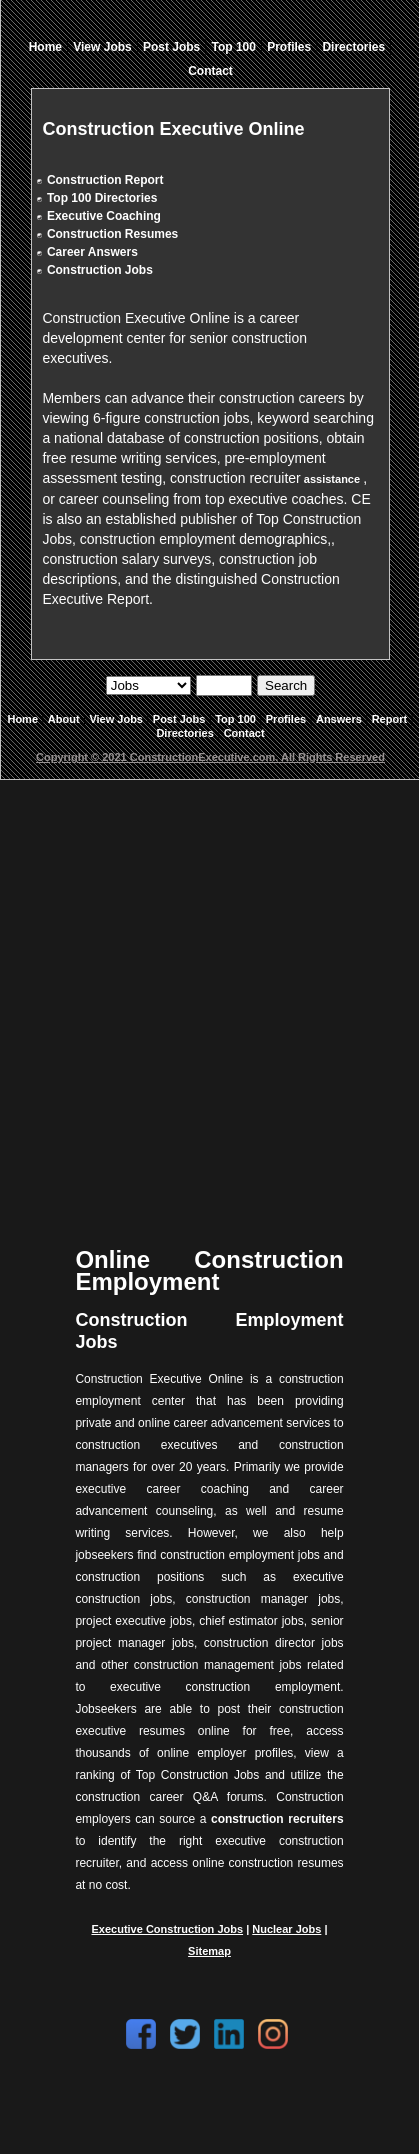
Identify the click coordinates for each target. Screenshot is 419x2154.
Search (286, 685)
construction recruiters (277, 1819)
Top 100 (234, 47)
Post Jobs (171, 47)
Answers (339, 719)
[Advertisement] (207, 997)
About (64, 719)
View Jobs (102, 47)
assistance (332, 479)
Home (45, 47)
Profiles (289, 47)
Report (389, 719)
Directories (353, 47)
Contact (210, 71)
